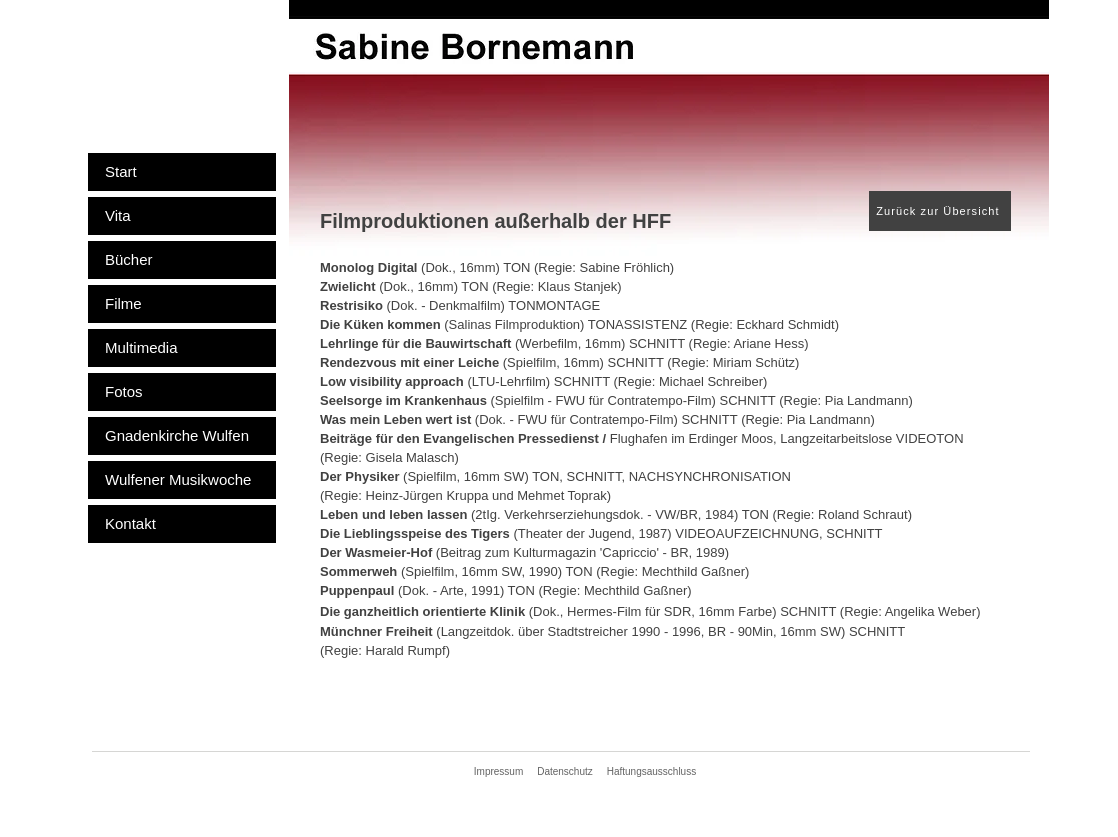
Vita (118, 215)
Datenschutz (565, 771)
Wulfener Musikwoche (178, 479)
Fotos (124, 391)
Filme (123, 303)
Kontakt (130, 523)
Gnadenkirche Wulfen (177, 435)
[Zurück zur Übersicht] (940, 211)
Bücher (129, 259)
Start (121, 171)
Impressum (498, 771)
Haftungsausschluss (652, 771)
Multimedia (141, 347)
